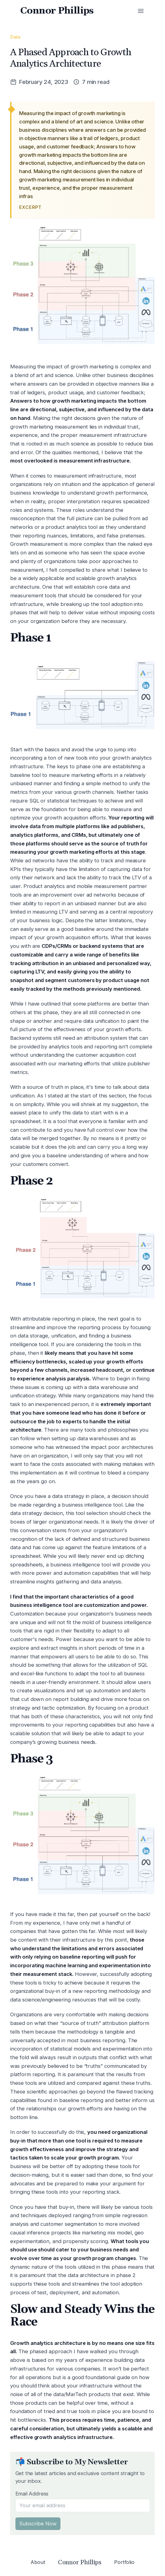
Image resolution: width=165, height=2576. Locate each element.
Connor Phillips (57, 11)
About (38, 2562)
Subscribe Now (38, 2523)
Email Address (32, 2494)
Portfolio (124, 2562)
